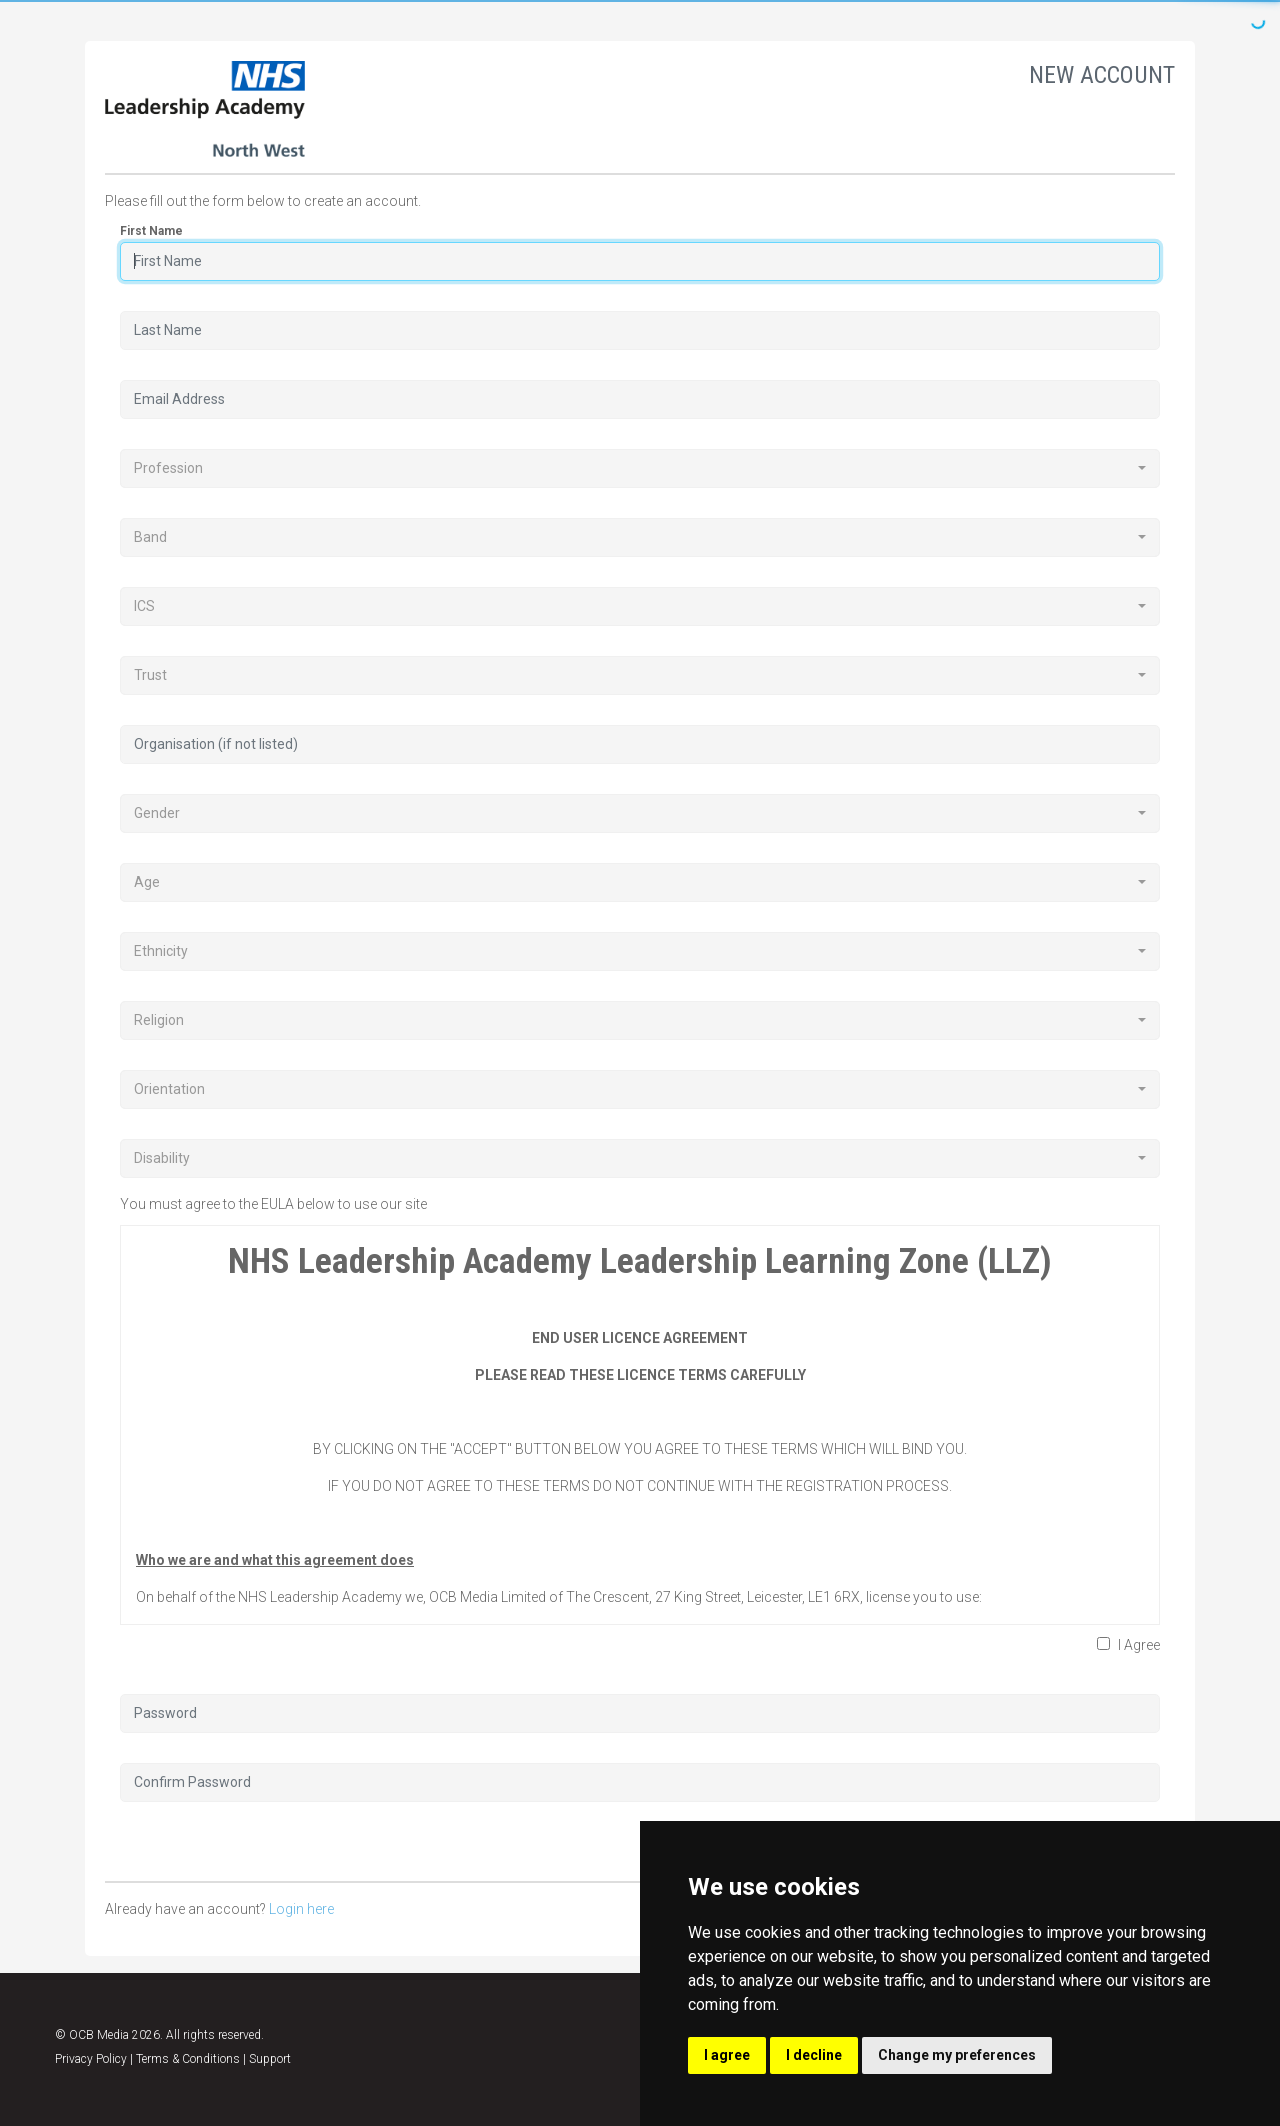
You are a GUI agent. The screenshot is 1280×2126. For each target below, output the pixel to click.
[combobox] (640, 468)
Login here (301, 1909)
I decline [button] (814, 2055)
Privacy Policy (91, 2059)
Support (270, 2059)
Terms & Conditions (188, 2059)
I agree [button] (727, 2055)
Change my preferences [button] (957, 2055)
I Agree (1128, 1645)
